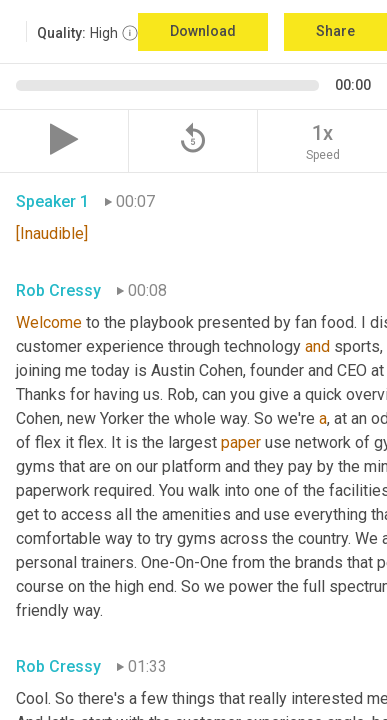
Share (335, 31)
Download (203, 31)
